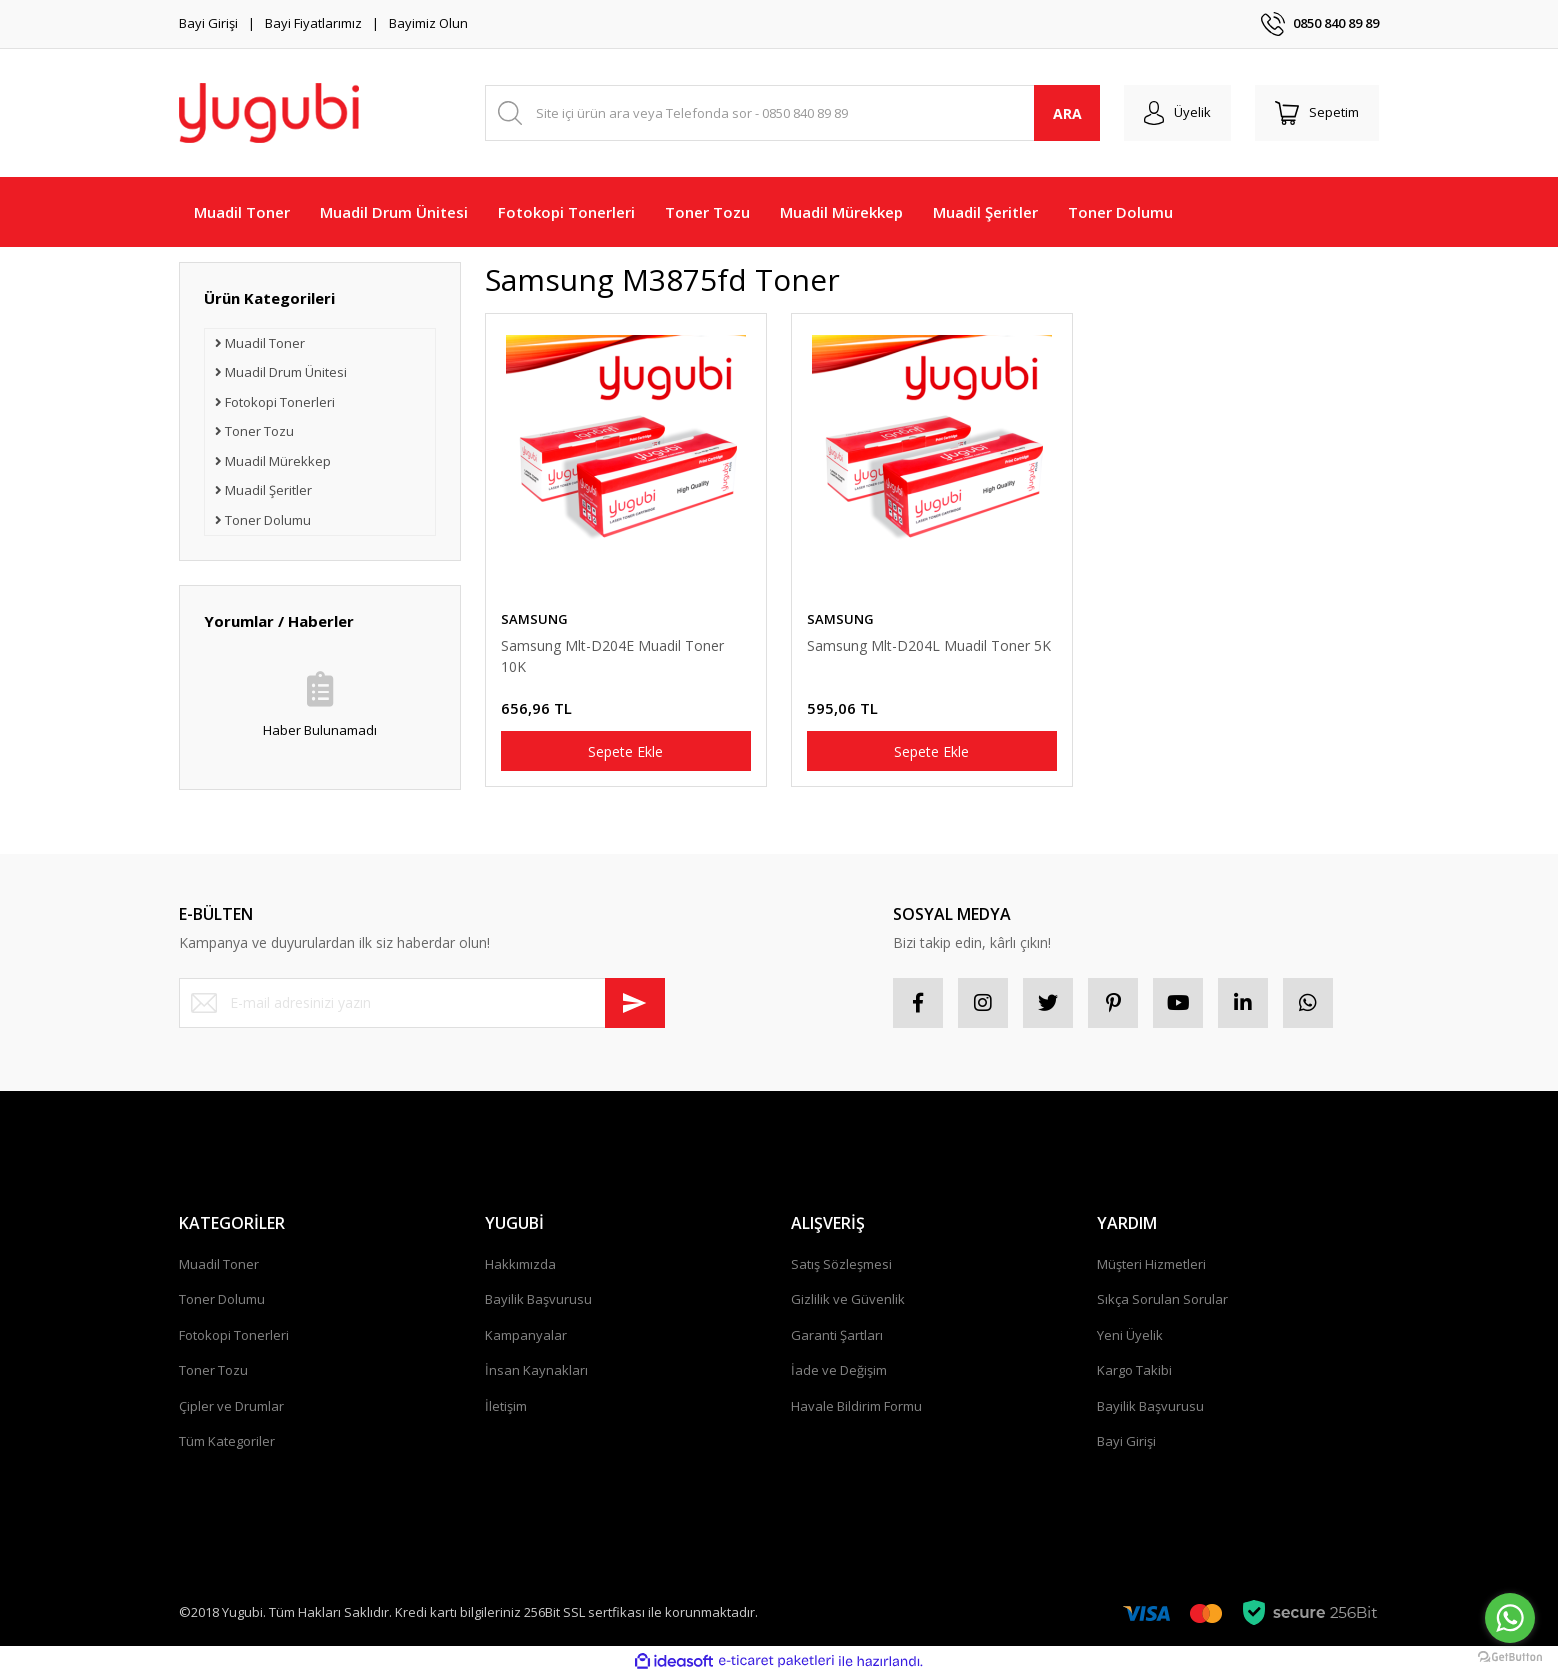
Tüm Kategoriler (227, 1441)
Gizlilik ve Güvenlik (848, 1299)
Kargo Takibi (1134, 1370)
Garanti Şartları (837, 1335)
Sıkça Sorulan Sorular (1162, 1299)
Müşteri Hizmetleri (1151, 1264)
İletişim (506, 1406)
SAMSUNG (534, 619)
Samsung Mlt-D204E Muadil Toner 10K (612, 656)
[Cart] (1317, 113)
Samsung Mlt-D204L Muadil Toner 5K (929, 645)
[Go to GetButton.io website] (1510, 1656)
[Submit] (635, 1003)
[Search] (792, 113)
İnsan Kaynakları (536, 1370)
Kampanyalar (526, 1335)
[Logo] (269, 113)
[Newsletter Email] (422, 1003)
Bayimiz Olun (428, 23)
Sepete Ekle (625, 751)
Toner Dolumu (222, 1299)
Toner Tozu (213, 1370)
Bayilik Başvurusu (538, 1299)
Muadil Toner (219, 1264)
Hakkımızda (520, 1264)
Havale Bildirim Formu (856, 1406)
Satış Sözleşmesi (841, 1264)
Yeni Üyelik (1130, 1335)
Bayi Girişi (208, 23)
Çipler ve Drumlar (231, 1406)
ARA (1067, 113)
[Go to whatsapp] (1510, 1618)
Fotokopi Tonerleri (234, 1335)
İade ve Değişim (839, 1370)
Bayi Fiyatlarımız (313, 23)
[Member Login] (1177, 113)
